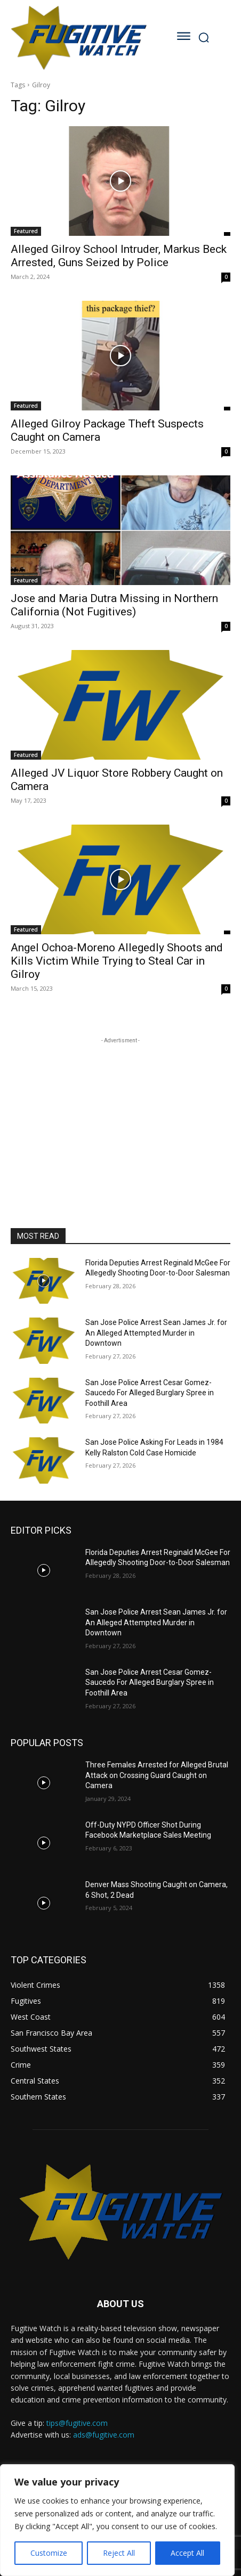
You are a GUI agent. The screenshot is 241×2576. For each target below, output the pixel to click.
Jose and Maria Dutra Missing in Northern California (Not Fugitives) (114, 605)
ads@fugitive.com (103, 2435)
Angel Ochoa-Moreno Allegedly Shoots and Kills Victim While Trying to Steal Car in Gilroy (117, 961)
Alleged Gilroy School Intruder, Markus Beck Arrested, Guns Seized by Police (119, 256)
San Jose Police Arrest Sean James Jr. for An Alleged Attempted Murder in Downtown (156, 1332)
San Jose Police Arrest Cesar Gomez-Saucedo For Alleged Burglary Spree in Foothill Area (149, 1393)
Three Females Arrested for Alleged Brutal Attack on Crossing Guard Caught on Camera (156, 1775)
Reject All (119, 2553)
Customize (48, 2553)
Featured (26, 231)
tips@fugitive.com (77, 2423)
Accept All (187, 2553)
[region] (117, 2520)
